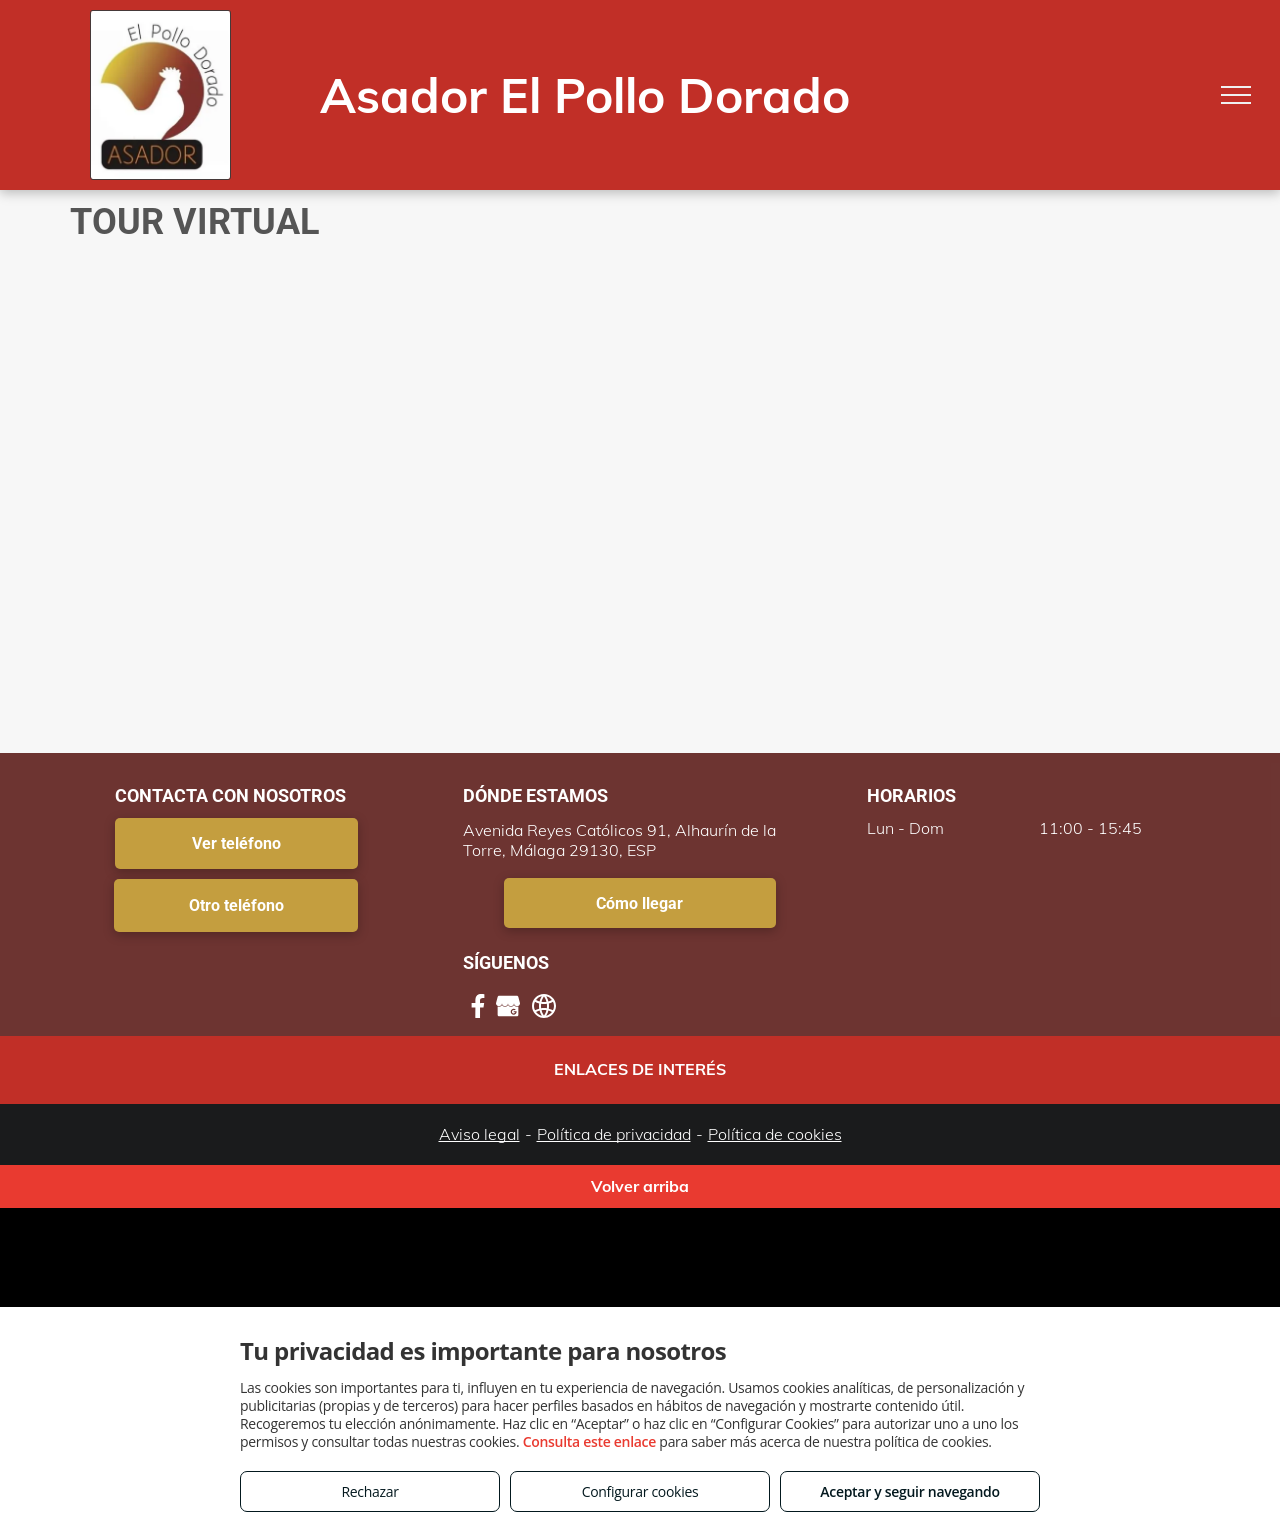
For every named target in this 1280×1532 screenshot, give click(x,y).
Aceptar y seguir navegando (909, 1491)
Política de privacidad (614, 1134)
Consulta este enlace (589, 1441)
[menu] (1236, 95)
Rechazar (369, 1491)
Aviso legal (479, 1134)
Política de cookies (775, 1134)
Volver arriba (640, 1186)
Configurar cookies (640, 1491)
